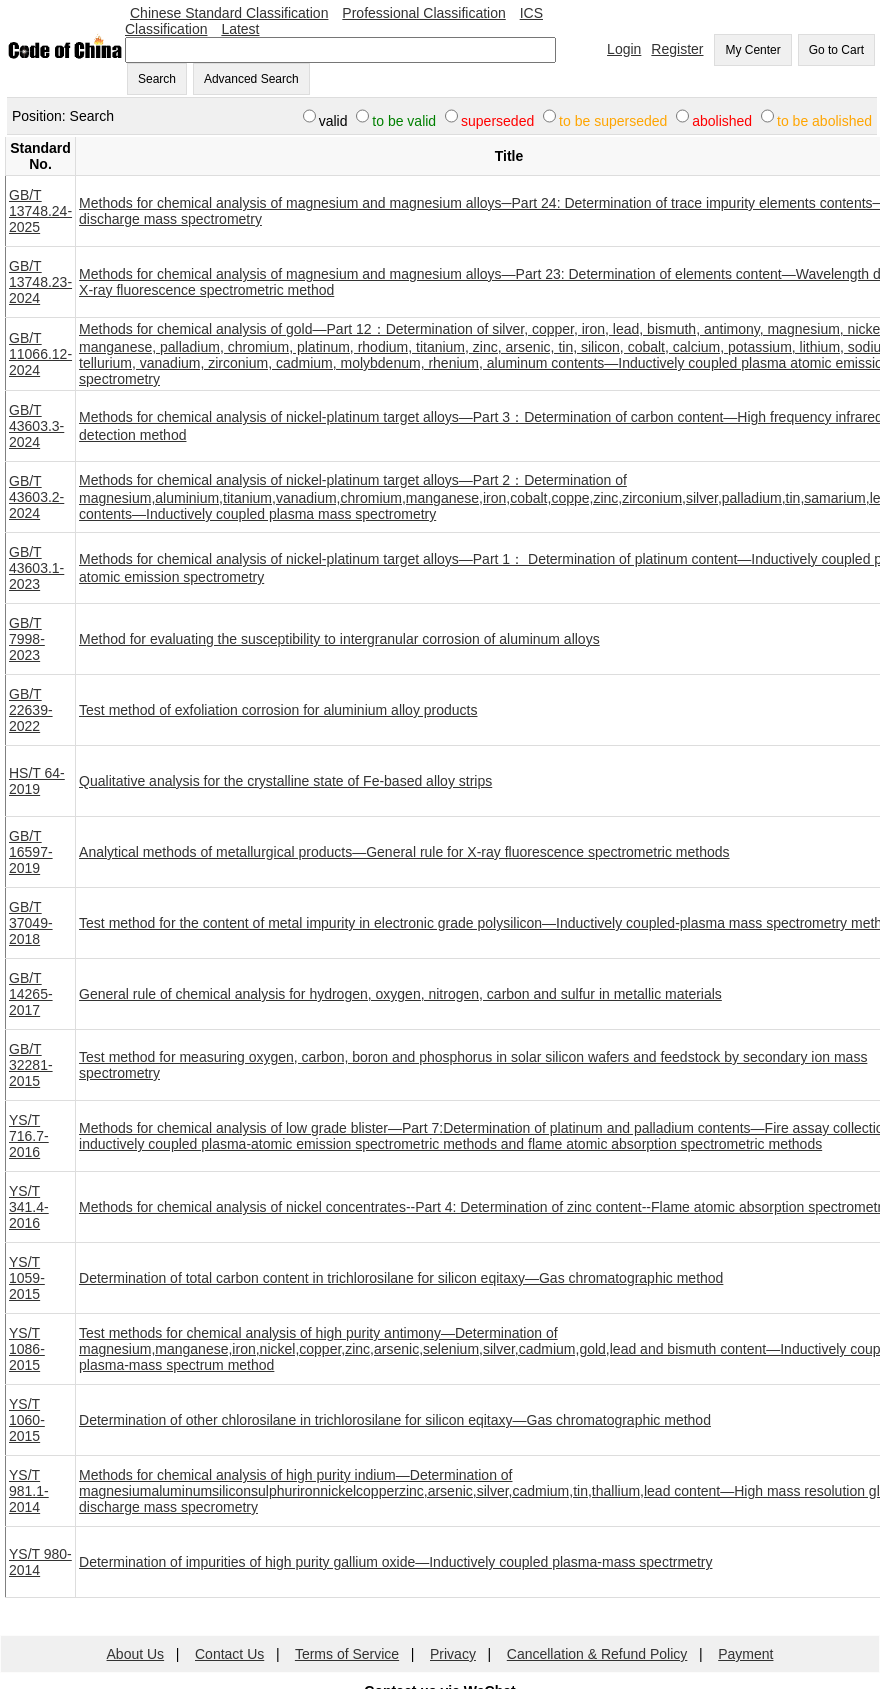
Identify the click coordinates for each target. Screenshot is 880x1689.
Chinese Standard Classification (229, 13)
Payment (745, 1654)
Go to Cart (836, 50)
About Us (136, 1654)
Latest (240, 29)
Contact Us (229, 1654)
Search (157, 79)
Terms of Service (347, 1654)
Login (624, 49)
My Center (752, 50)
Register (677, 49)
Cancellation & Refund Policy (597, 1654)
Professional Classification (423, 13)
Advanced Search (251, 79)
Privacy (453, 1654)
